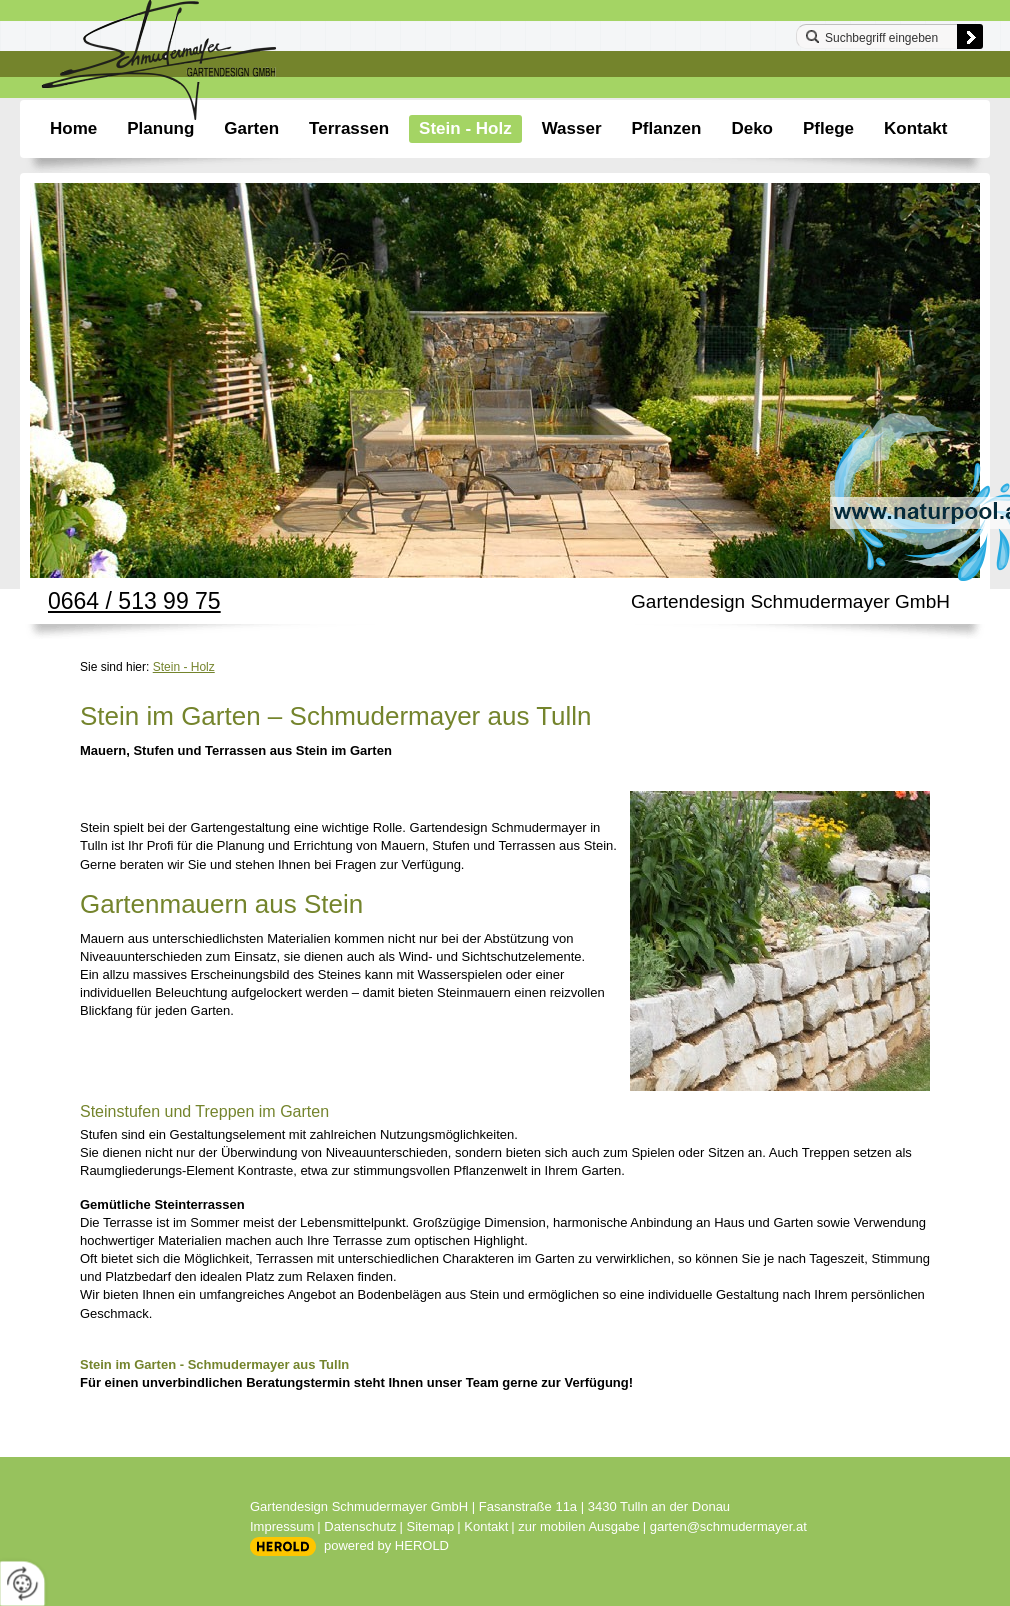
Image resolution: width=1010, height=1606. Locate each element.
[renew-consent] (22, 1583)
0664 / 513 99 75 (134, 601)
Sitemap (431, 1526)
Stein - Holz (465, 128)
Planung (160, 128)
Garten (251, 128)
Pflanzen (667, 128)
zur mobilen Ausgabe (578, 1526)
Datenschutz (360, 1526)
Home (73, 128)
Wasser (572, 128)
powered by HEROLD (386, 1545)
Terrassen (349, 128)
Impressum (282, 1526)
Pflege (828, 128)
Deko (752, 128)
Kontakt (915, 128)
